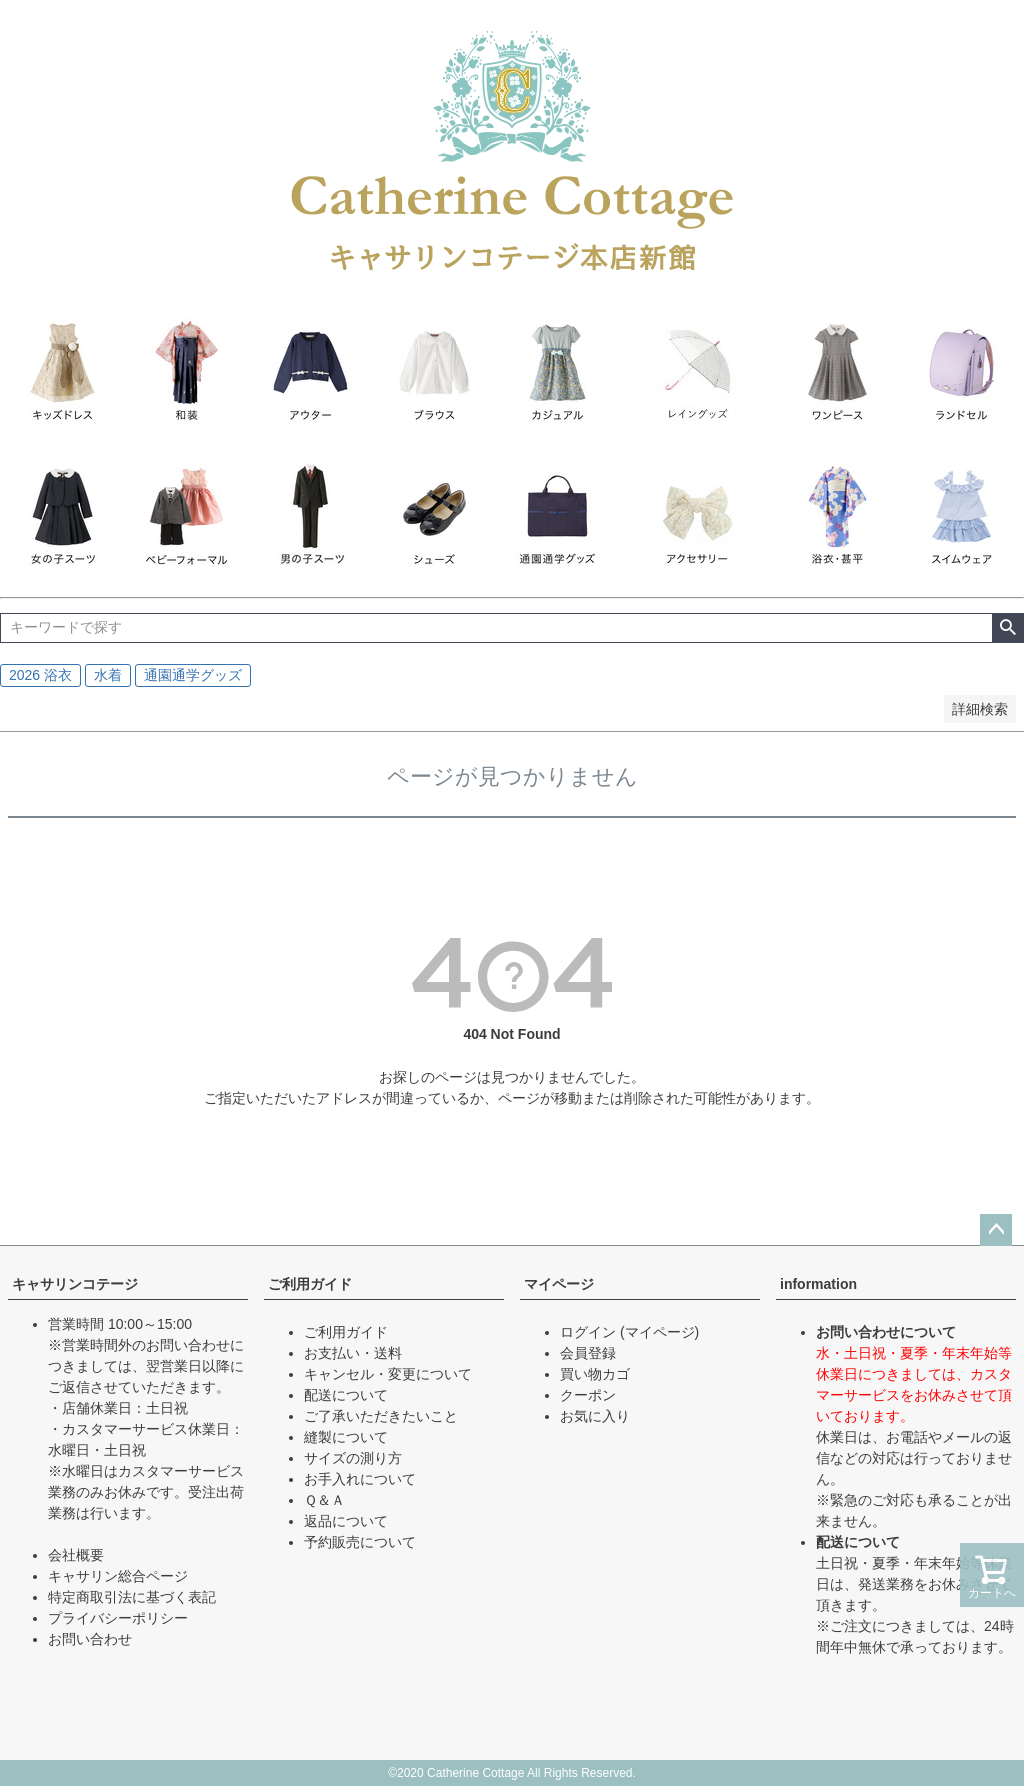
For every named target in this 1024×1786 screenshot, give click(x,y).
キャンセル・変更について (388, 1374)
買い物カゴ (595, 1374)
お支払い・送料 (353, 1353)
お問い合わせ (90, 1639)
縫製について (346, 1437)
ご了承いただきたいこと (381, 1416)
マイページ (559, 1284)
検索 (1007, 628)
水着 (108, 675)
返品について (346, 1521)
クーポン (588, 1395)
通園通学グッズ (193, 675)
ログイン (588, 1332)
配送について (346, 1395)
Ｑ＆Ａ (324, 1500)
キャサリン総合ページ (118, 1576)
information (818, 1284)
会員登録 (588, 1353)
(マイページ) (659, 1332)
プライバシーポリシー (118, 1618)
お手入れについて (360, 1479)
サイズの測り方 (353, 1458)
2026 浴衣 (40, 675)
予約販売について (360, 1542)
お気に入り (595, 1416)
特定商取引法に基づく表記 (132, 1597)
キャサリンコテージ (75, 1284)
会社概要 (76, 1555)
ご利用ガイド (310, 1284)
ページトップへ (996, 1230)
